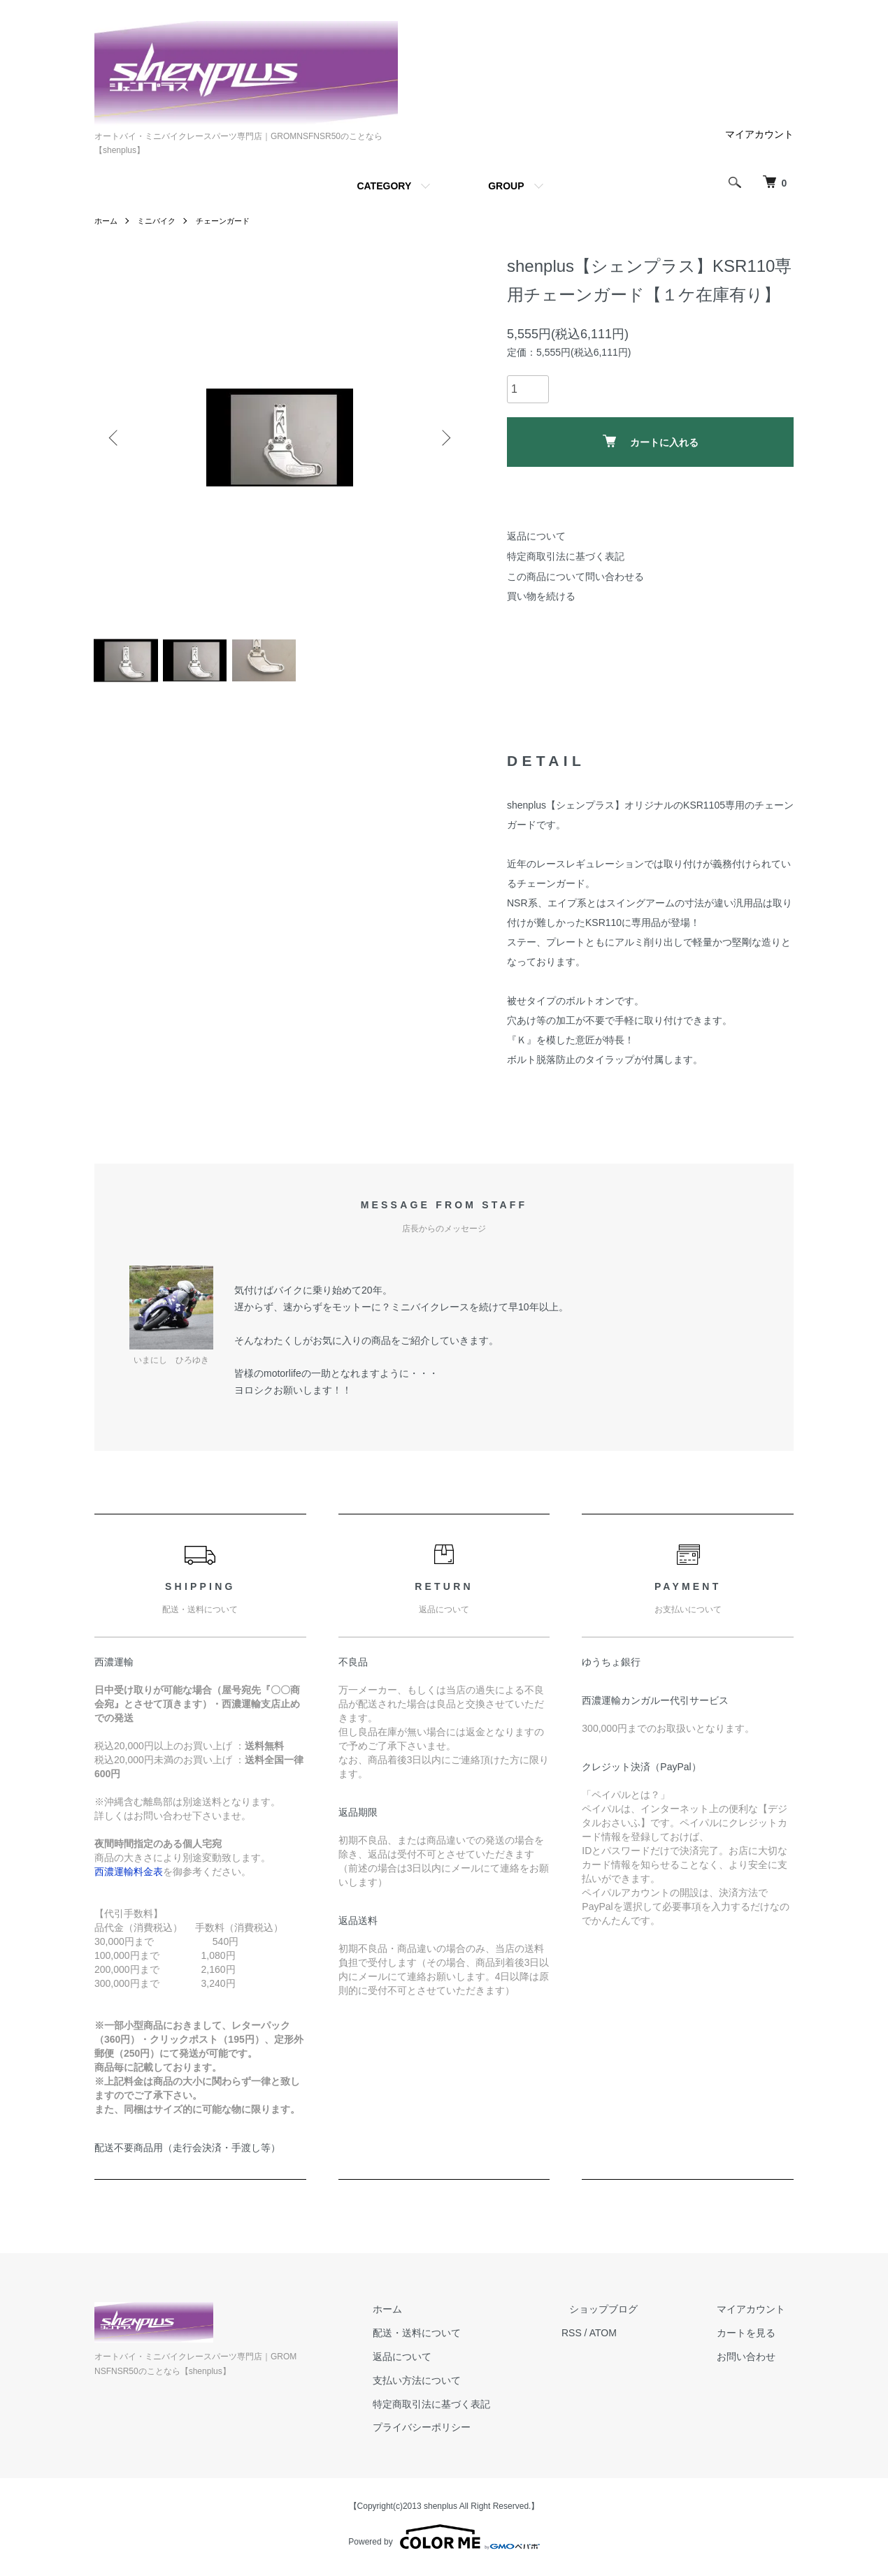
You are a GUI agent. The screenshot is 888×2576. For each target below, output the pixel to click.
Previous (115, 437)
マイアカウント (759, 134)
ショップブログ (628, 2315)
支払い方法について (457, 2386)
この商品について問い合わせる (575, 576)
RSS (604, 2339)
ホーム (107, 221)
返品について (536, 536)
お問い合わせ (754, 2362)
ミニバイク (160, 221)
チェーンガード (230, 221)
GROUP (506, 185)
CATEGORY (384, 185)
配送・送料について (457, 2339)
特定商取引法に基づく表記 (565, 556)
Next (444, 437)
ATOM (635, 2339)
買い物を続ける (541, 596)
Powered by (443, 2542)
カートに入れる (651, 441)
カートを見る (754, 2339)
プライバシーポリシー (462, 2433)
